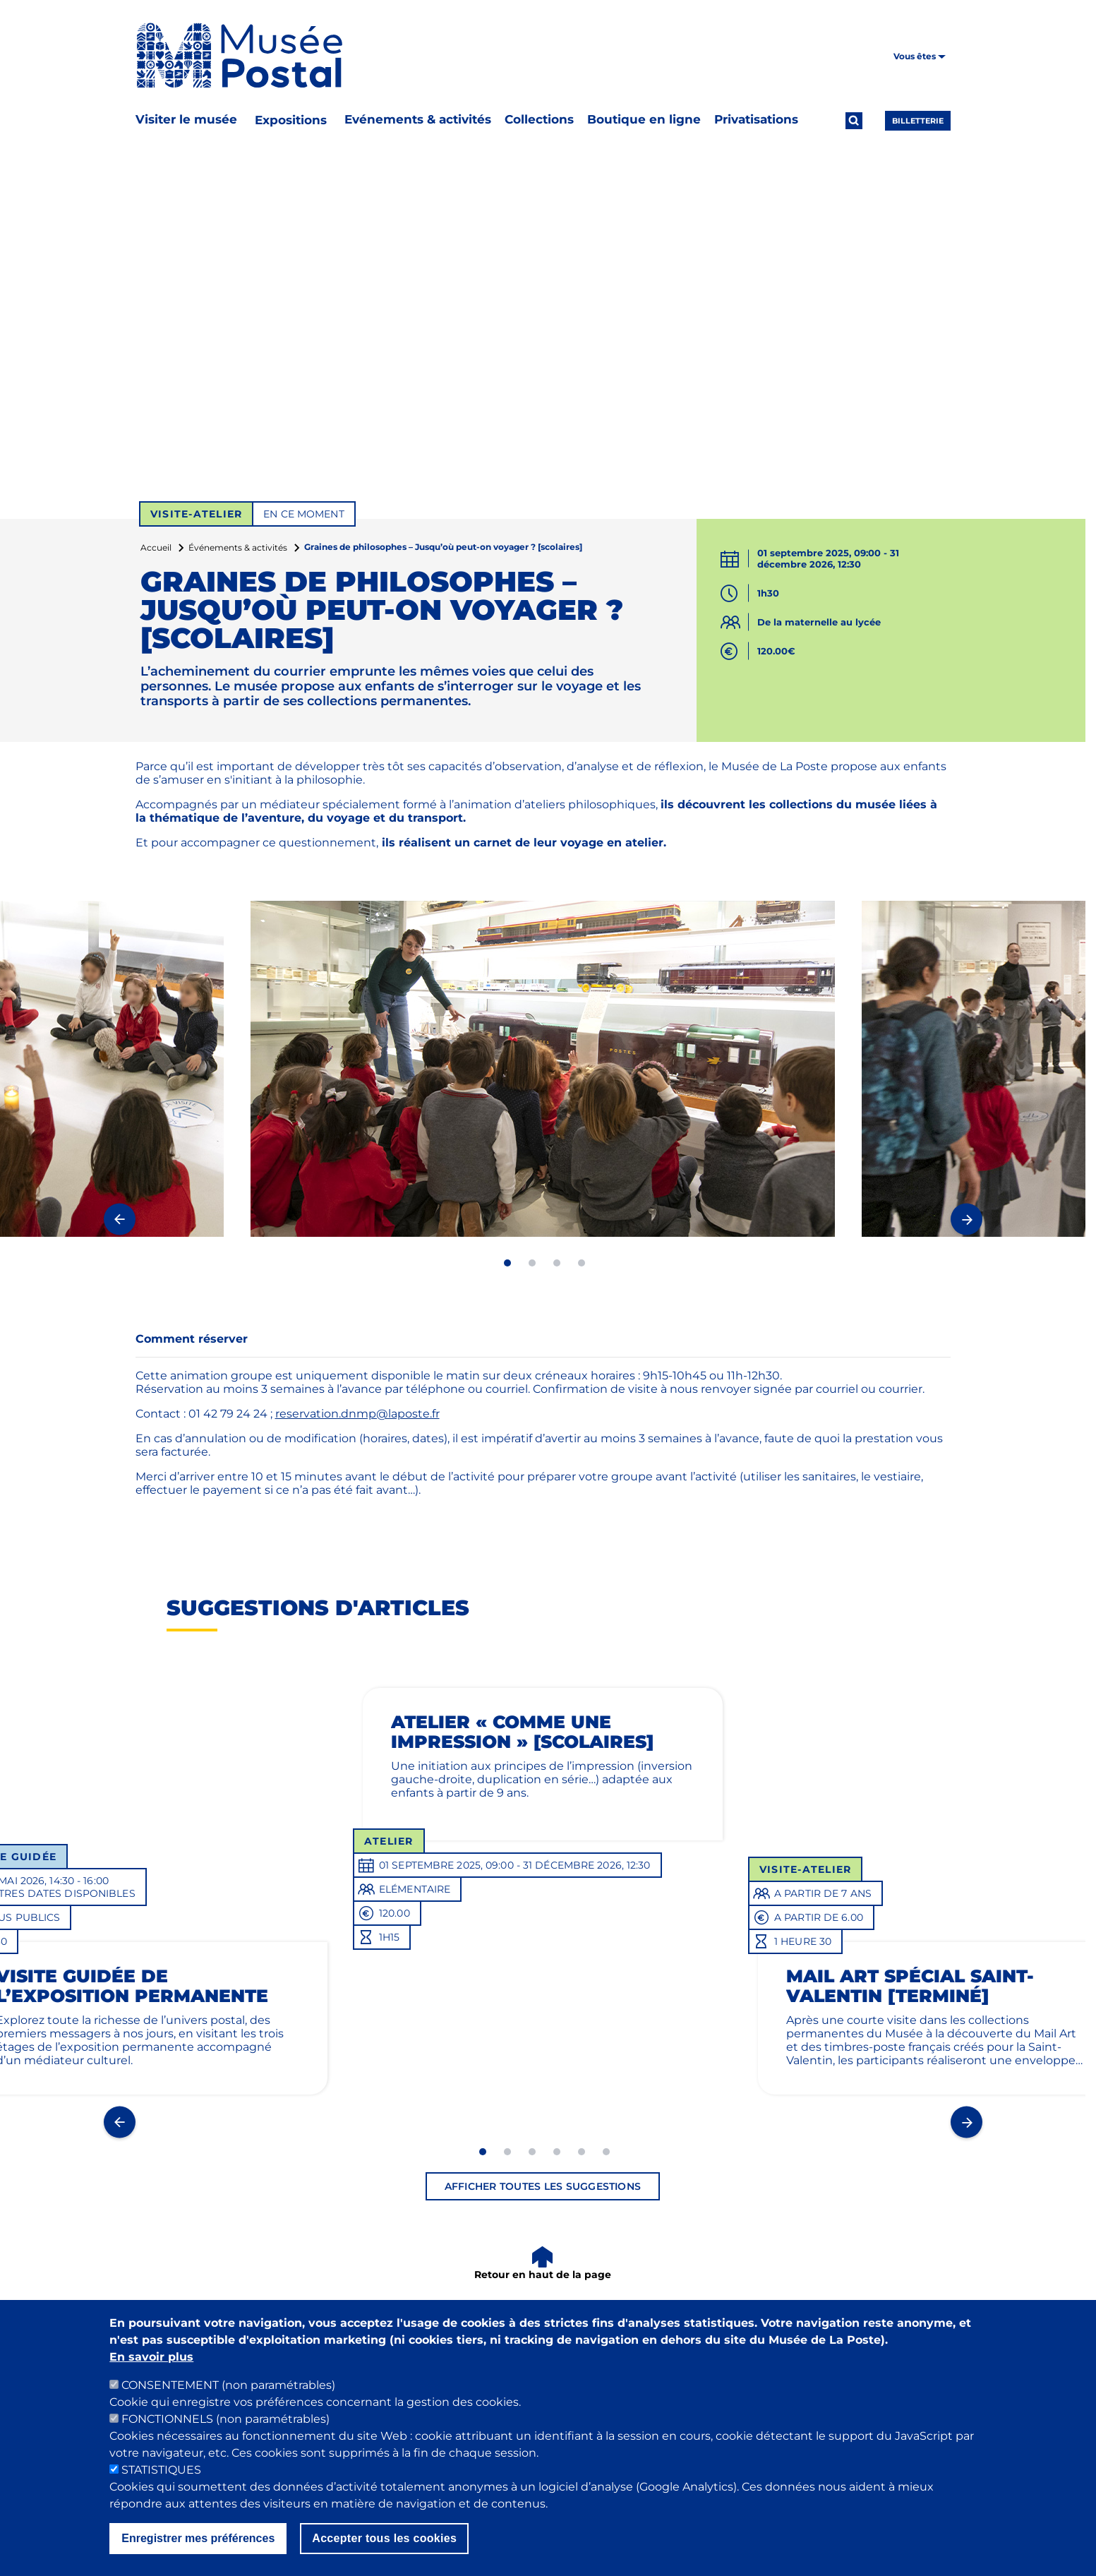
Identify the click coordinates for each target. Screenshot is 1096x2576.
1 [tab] (507, 1262)
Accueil (155, 547)
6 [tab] (606, 2151)
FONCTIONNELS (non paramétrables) (225, 2419)
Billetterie (918, 121)
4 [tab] (581, 1262)
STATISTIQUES (161, 2469)
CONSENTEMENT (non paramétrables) (228, 2385)
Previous (120, 1219)
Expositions (291, 120)
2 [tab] (532, 1262)
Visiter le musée (186, 119)
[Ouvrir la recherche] (853, 120)
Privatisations (756, 119)
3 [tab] (556, 1262)
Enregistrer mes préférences (198, 2538)
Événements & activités (237, 547)
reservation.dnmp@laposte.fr (357, 1413)
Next (966, 1219)
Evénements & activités (417, 119)
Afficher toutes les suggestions (543, 2186)
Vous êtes (919, 56)
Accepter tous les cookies (384, 2538)
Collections (539, 119)
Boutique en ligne (644, 119)
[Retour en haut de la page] (543, 2264)
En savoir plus (151, 2357)
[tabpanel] (542, 1069)
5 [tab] (581, 2151)
